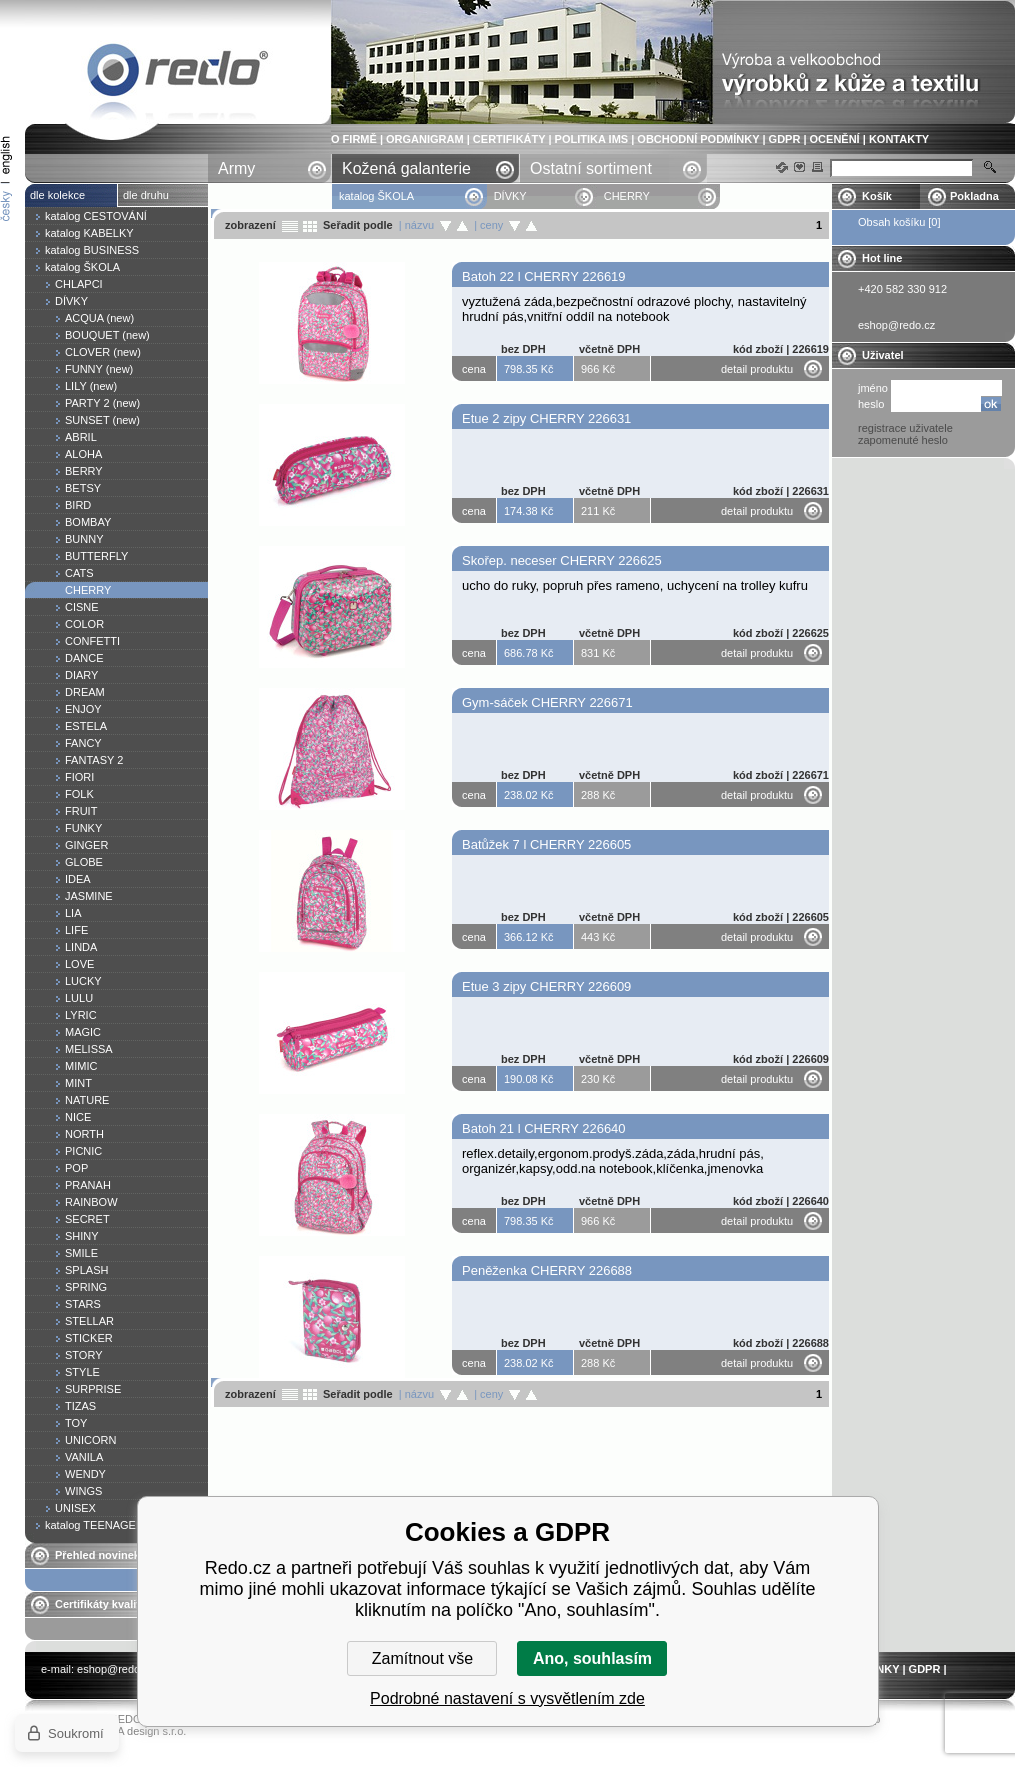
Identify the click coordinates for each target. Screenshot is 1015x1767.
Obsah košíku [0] (899, 222)
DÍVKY (510, 196)
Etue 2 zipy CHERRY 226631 (546, 418)
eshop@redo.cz (115, 1669)
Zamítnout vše (422, 1658)
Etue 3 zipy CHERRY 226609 (546, 986)
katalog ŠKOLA (378, 196)
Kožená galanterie (406, 168)
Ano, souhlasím (592, 1658)
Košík (877, 196)
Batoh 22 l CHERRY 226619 (544, 276)
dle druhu (146, 195)
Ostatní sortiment (591, 168)
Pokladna (974, 196)
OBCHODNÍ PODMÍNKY (698, 139)
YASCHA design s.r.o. (133, 1731)
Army (236, 168)
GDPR (785, 139)
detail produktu (757, 369)
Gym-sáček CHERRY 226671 (547, 702)
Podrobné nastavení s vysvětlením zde (507, 1698)
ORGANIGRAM (425, 139)
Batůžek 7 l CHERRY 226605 (546, 844)
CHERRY (178, 73)
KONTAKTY (899, 139)
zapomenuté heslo (903, 440)
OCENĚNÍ (835, 139)
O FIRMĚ (354, 139)
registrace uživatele (905, 428)
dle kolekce (57, 195)
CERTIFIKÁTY (509, 139)
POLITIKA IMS (592, 139)
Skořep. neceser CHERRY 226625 (562, 560)
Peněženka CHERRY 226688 (547, 1270)
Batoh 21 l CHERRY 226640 (544, 1128)
